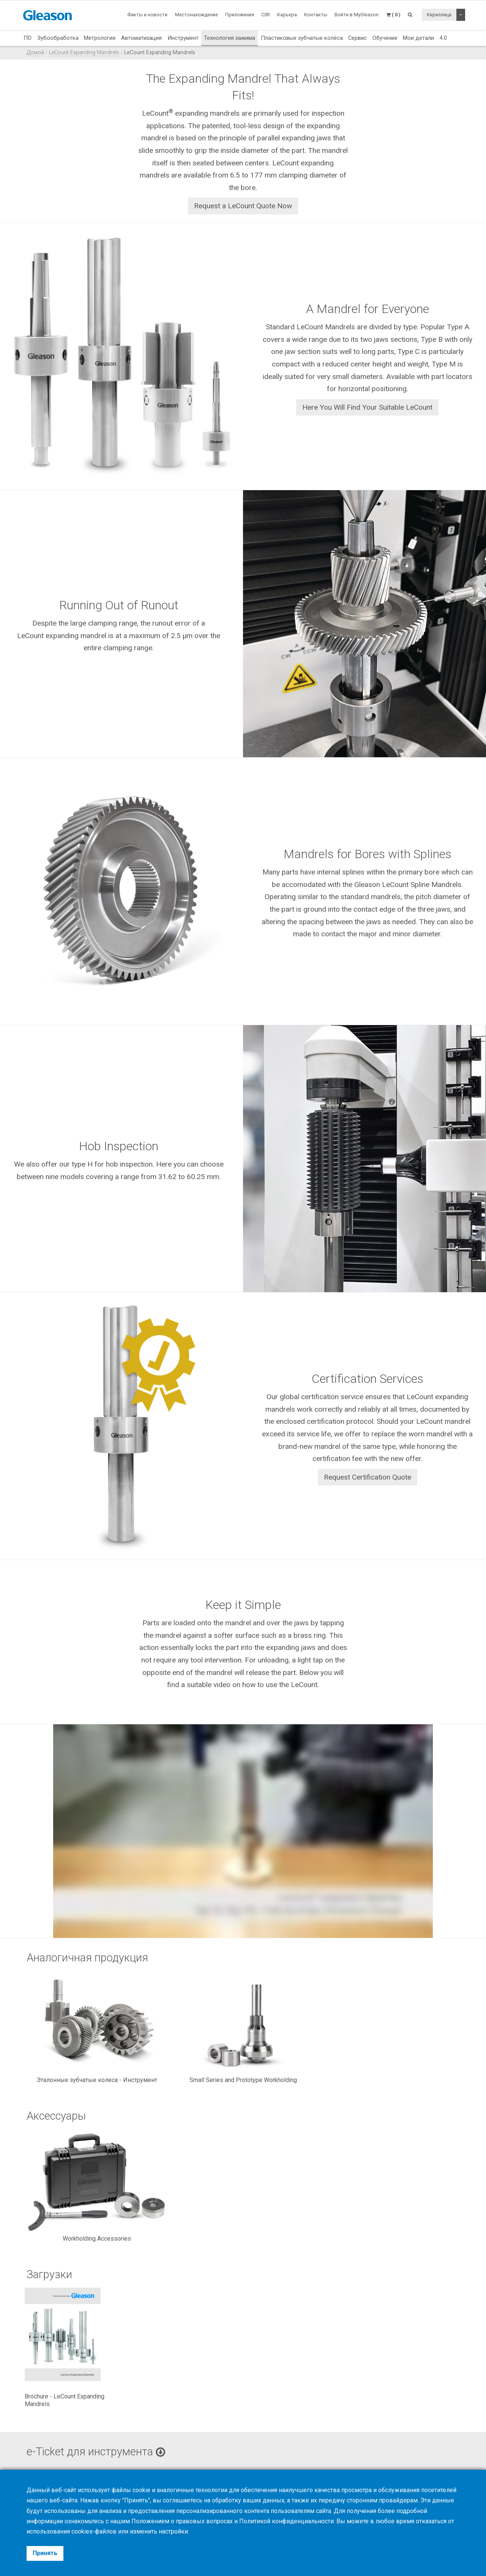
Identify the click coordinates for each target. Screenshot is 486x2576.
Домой (35, 52)
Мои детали (418, 38)
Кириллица (439, 14)
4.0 (443, 38)
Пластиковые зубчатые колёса (302, 38)
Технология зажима (229, 38)
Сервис (357, 38)
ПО (28, 38)
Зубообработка (58, 38)
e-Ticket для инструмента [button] (96, 2451)
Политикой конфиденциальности (286, 2521)
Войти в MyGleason (357, 14)
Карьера (287, 14)
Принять (45, 2553)
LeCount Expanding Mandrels (84, 52)
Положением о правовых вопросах (182, 2521)
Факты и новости (147, 14)
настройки (173, 2531)
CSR (265, 14)
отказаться (431, 2521)
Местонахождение (196, 14)
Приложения (239, 14)
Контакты (315, 14)
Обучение (385, 38)
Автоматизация (141, 38)
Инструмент (183, 38)
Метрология (99, 38)
